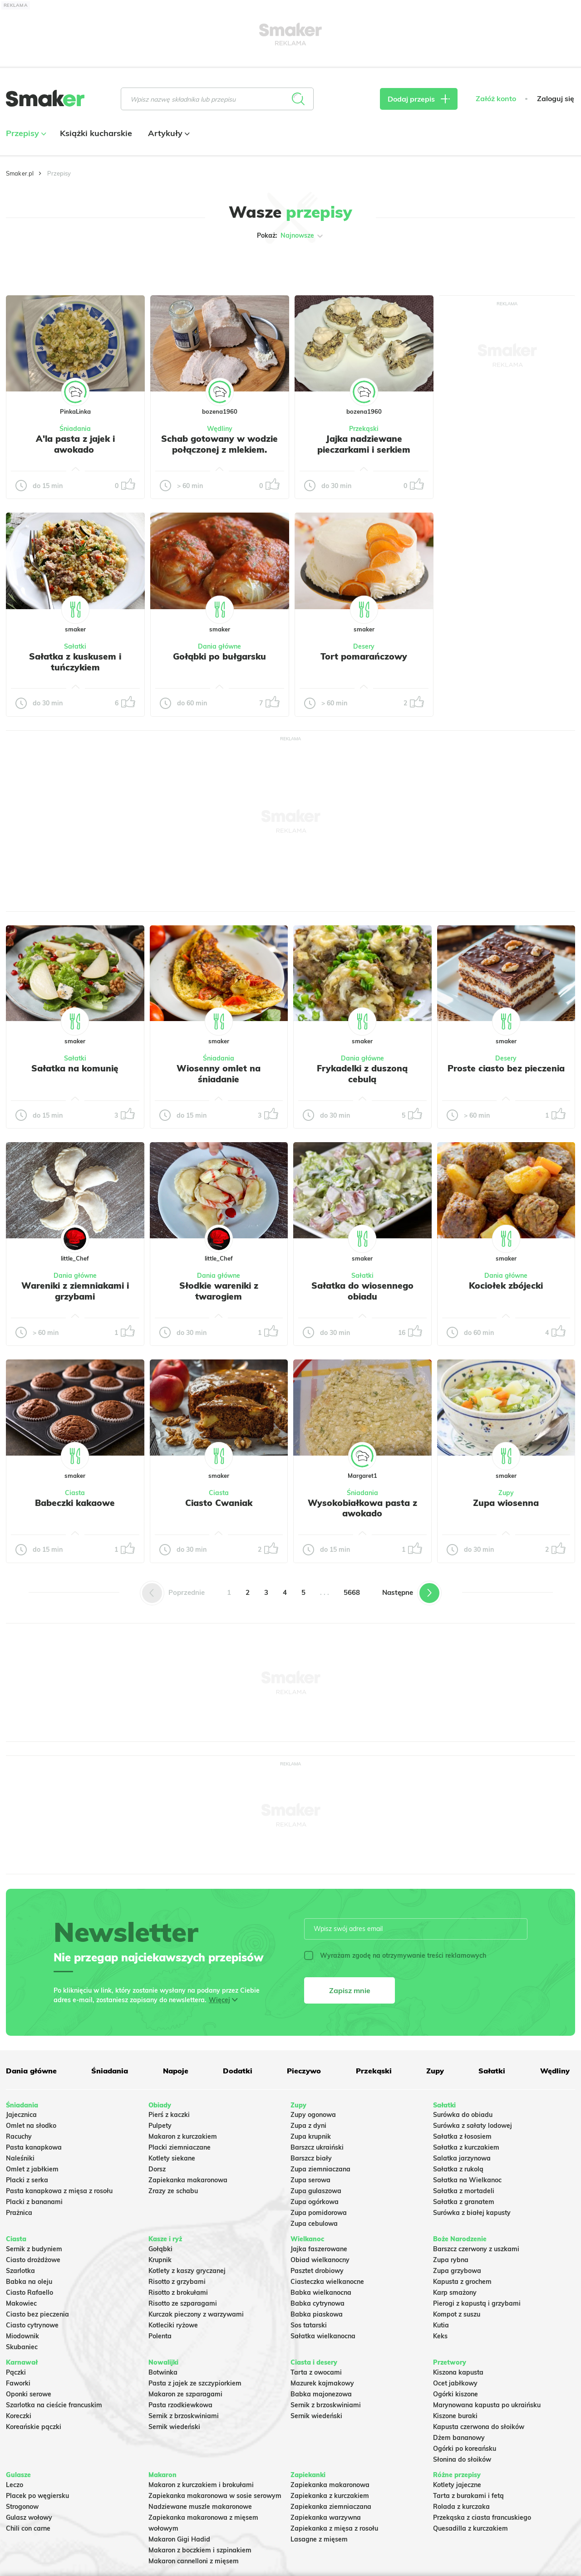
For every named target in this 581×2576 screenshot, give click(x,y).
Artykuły (167, 133)
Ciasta (75, 1493)
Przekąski (364, 429)
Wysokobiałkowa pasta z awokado (362, 1508)
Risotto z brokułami (178, 2292)
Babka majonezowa (321, 2394)
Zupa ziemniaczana (320, 2169)
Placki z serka (27, 2180)
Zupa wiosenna (506, 1502)
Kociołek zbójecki (506, 1285)
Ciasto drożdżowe (33, 2260)
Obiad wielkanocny (320, 2260)
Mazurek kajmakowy (322, 2383)
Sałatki (75, 646)
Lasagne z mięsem (319, 2539)
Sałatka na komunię (74, 1068)
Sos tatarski (308, 2325)
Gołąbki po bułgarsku (219, 656)
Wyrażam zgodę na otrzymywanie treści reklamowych (395, 1955)
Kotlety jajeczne (457, 2485)
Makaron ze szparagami (185, 2394)
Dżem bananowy (459, 2438)
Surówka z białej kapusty (472, 2213)
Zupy (506, 1493)
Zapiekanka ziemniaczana (330, 2507)
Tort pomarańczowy (363, 656)
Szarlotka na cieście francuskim (54, 2405)
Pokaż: (291, 236)
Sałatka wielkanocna (322, 2336)
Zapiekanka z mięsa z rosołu (334, 2528)
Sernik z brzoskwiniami (183, 2416)
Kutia (441, 2325)
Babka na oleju (29, 2282)
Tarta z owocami (316, 2372)
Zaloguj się (555, 98)
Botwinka (162, 2372)
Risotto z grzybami (177, 2282)
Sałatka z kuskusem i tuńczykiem (75, 662)
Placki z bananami (34, 2202)
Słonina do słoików (462, 2459)
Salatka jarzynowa (462, 2158)
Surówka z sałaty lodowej (472, 2125)
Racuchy (19, 2136)
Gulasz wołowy (29, 2517)
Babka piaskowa (316, 2314)
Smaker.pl (20, 173)
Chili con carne (28, 2528)
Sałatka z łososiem (462, 2136)
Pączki (16, 2372)
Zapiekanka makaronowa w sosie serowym (214, 2496)
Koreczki (18, 2416)
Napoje (175, 2070)
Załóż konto (496, 98)
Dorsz (157, 2169)
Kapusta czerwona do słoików (478, 2427)
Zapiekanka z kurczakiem (329, 2496)
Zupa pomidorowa (318, 2213)
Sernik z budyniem (34, 2249)
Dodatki (237, 2070)
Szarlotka (20, 2271)
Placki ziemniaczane (179, 2147)
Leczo (14, 2485)
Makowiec (21, 2303)
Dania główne (219, 646)
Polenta (160, 2336)
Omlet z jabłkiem (32, 2169)
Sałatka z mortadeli (463, 2191)
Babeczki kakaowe (75, 1502)
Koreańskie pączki (33, 2427)
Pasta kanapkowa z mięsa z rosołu (59, 2191)
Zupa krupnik (310, 2136)
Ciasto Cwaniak (218, 1502)
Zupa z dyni (308, 2125)
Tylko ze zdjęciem (56, 264)
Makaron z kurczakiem (182, 2136)
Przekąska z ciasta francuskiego (482, 2517)
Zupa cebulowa (314, 2223)
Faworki (18, 2383)
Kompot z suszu (456, 2314)
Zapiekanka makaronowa (187, 2180)
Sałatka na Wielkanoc (467, 2180)
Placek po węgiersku (37, 2496)
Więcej (219, 2000)
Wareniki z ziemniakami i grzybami (75, 1291)
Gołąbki (160, 2249)
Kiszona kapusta (458, 2372)
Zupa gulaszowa (315, 2191)
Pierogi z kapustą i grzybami (477, 2303)
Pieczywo (304, 2070)
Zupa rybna (450, 2260)
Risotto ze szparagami (182, 2303)
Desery (363, 646)
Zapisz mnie (349, 1990)
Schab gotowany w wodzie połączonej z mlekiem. (219, 444)
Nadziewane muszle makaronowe (200, 2507)
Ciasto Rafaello (29, 2292)
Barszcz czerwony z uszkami (476, 2249)
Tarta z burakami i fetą (468, 2496)
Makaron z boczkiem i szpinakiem (199, 2550)
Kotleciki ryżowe (173, 2325)
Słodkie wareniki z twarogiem (218, 1291)
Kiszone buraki (455, 2416)
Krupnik (160, 2260)
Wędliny (219, 429)
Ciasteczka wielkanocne (327, 2282)
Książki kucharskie (96, 133)
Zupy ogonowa (313, 2115)
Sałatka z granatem (463, 2202)
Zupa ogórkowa (314, 2202)
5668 (352, 1592)
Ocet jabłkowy (455, 2383)
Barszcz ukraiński (317, 2147)
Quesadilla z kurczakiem (470, 2528)
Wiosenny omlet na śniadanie (219, 1074)
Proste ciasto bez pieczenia (506, 1068)
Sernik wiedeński (174, 2427)
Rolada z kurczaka (461, 2507)
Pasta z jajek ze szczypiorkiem (194, 2383)
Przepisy (25, 133)
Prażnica (19, 2213)
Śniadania (75, 429)
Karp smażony (455, 2292)
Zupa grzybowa (457, 2271)
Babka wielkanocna (320, 2292)
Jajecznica (21, 2115)
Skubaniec (22, 2347)
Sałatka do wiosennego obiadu (362, 1291)
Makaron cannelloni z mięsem (193, 2561)
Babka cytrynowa (317, 2303)
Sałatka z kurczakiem (466, 2147)
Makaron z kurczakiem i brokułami (201, 2485)
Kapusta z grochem (462, 2282)
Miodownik (22, 2336)
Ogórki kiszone (455, 2394)
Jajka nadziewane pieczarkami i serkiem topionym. (363, 449)
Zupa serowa (310, 2180)
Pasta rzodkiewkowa (180, 2405)
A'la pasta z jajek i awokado (75, 444)
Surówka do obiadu (462, 2115)
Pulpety (160, 2125)
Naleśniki (20, 2158)
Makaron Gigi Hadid (179, 2539)
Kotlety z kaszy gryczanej (187, 2271)
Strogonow (22, 2507)
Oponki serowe (28, 2394)
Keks (440, 2336)
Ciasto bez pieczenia (37, 2314)
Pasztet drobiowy (317, 2271)
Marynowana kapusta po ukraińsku (487, 2405)
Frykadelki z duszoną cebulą (362, 1074)
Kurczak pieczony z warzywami (196, 2314)
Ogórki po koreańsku (464, 2448)
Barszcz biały (311, 2158)
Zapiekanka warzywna (325, 2517)
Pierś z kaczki (169, 2115)
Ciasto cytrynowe (32, 2325)
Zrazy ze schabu (173, 2191)
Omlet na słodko (31, 2125)
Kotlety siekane (171, 2158)
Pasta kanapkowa (34, 2147)
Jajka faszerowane (318, 2249)
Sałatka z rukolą (458, 2169)
